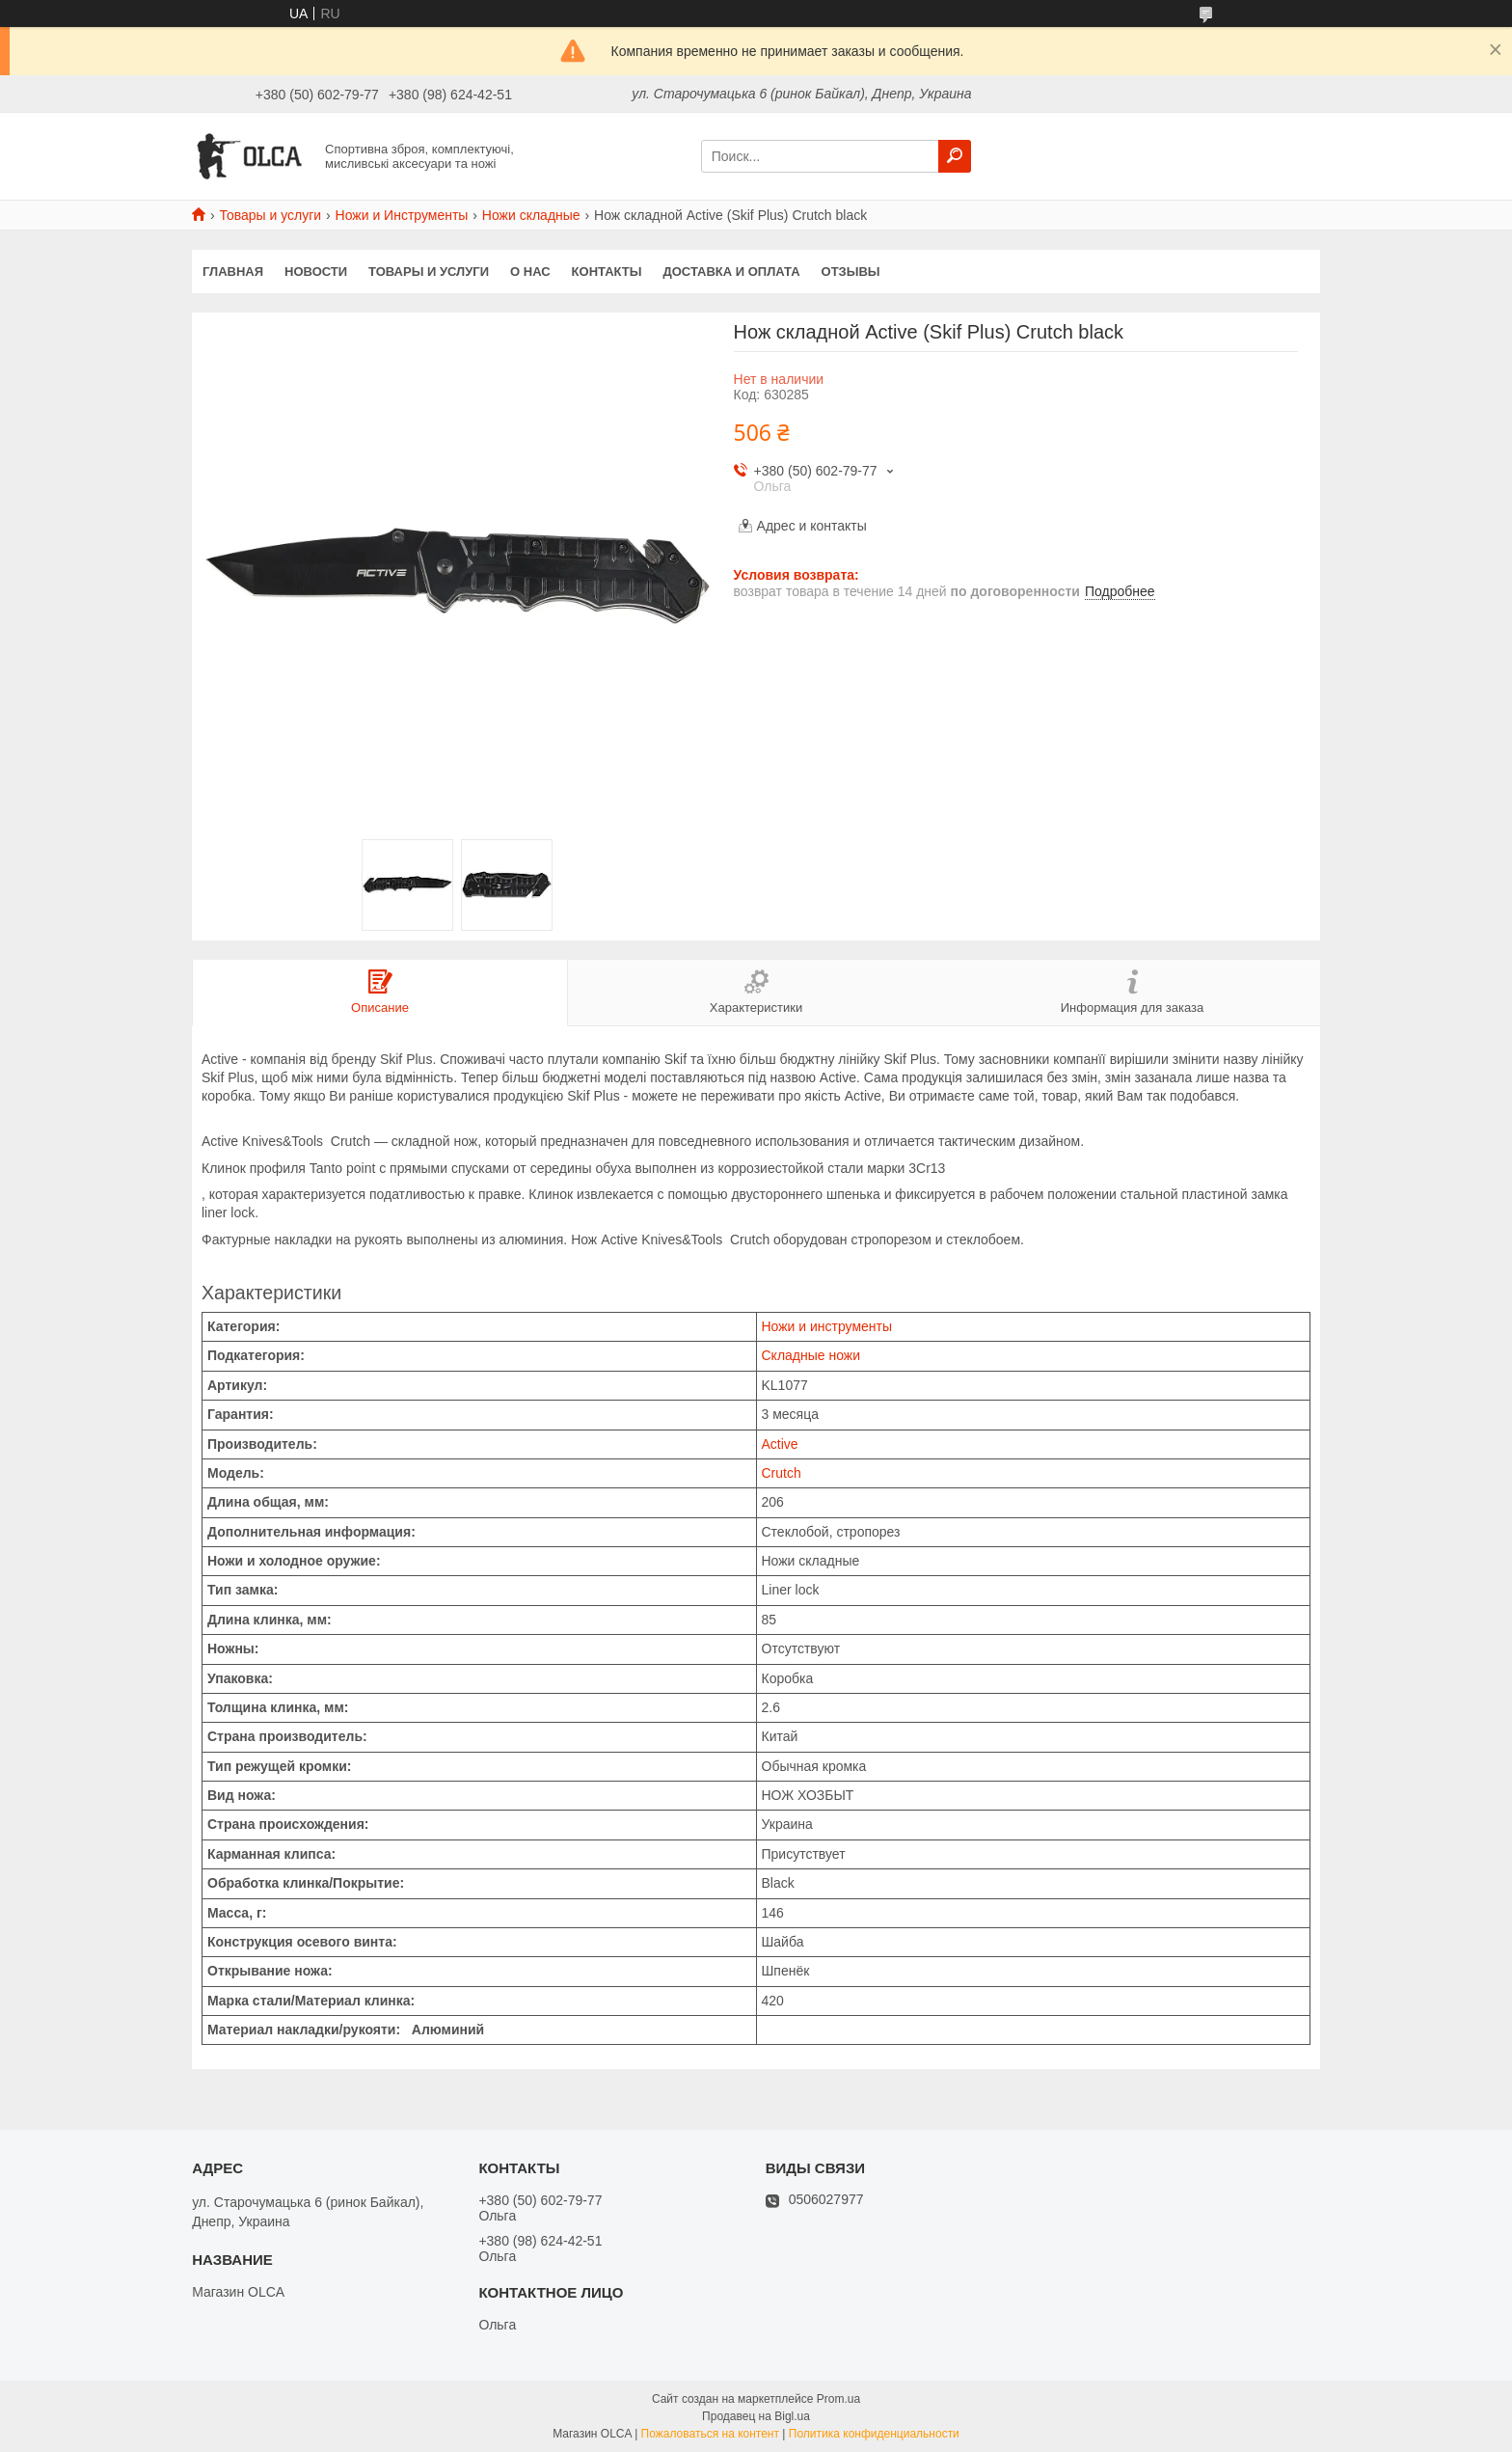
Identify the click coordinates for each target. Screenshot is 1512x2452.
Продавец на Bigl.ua (756, 2416)
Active (780, 1444)
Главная (232, 271)
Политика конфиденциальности (874, 2433)
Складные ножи (811, 1355)
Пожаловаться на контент (710, 2433)
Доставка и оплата (730, 271)
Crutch (781, 1473)
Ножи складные (531, 215)
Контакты (607, 271)
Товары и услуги (270, 215)
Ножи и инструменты (827, 1326)
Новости (315, 271)
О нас (530, 271)
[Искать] (954, 156)
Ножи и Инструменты (402, 215)
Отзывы (851, 271)
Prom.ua (838, 2399)
